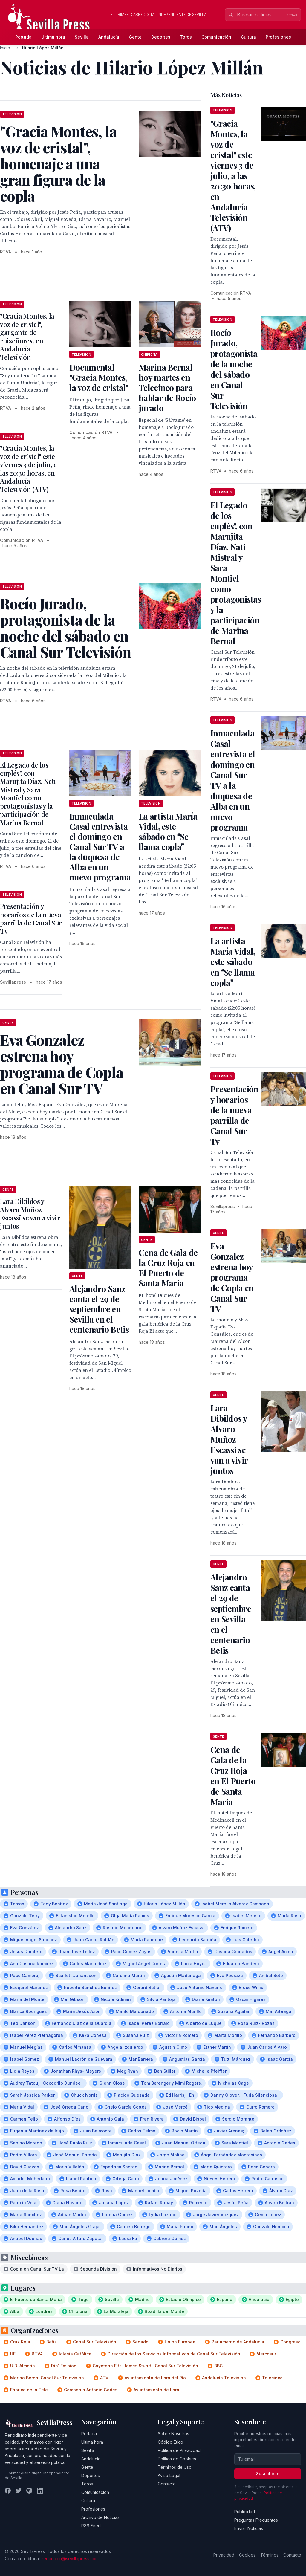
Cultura (248, 36)
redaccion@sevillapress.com (70, 2558)
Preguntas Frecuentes (256, 2520)
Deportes (160, 36)
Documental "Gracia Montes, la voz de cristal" (98, 377)
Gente (135, 36)
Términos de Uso (175, 2467)
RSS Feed (91, 2525)
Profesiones (278, 36)
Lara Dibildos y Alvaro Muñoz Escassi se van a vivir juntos (30, 1213)
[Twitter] (19, 2491)
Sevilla (82, 36)
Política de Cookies (177, 2458)
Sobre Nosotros (173, 2433)
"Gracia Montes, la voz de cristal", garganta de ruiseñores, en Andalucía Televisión (27, 336)
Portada (23, 36)
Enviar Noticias (248, 2528)
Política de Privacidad (179, 2450)
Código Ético (170, 2441)
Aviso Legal (169, 2475)
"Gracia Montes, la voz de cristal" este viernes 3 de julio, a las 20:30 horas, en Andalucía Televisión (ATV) (28, 469)
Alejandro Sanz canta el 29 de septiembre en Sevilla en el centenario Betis (99, 1309)
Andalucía (108, 36)
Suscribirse (267, 2473)
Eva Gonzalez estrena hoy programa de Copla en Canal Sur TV (231, 1277)
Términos (269, 2554)
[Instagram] (29, 2491)
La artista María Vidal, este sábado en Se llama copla (168, 831)
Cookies (247, 2554)
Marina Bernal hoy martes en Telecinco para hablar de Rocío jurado (167, 387)
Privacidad (223, 2554)
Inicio (5, 47)
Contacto (167, 2483)
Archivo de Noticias (100, 2517)
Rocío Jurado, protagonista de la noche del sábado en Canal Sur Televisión (234, 369)
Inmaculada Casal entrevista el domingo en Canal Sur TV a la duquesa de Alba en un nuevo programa (100, 847)
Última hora (53, 36)
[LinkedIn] (40, 2491)
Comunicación (216, 36)
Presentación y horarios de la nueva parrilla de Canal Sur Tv (31, 918)
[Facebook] (8, 2491)
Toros (186, 36)
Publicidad (244, 2511)
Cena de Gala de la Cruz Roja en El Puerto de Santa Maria (168, 1267)
